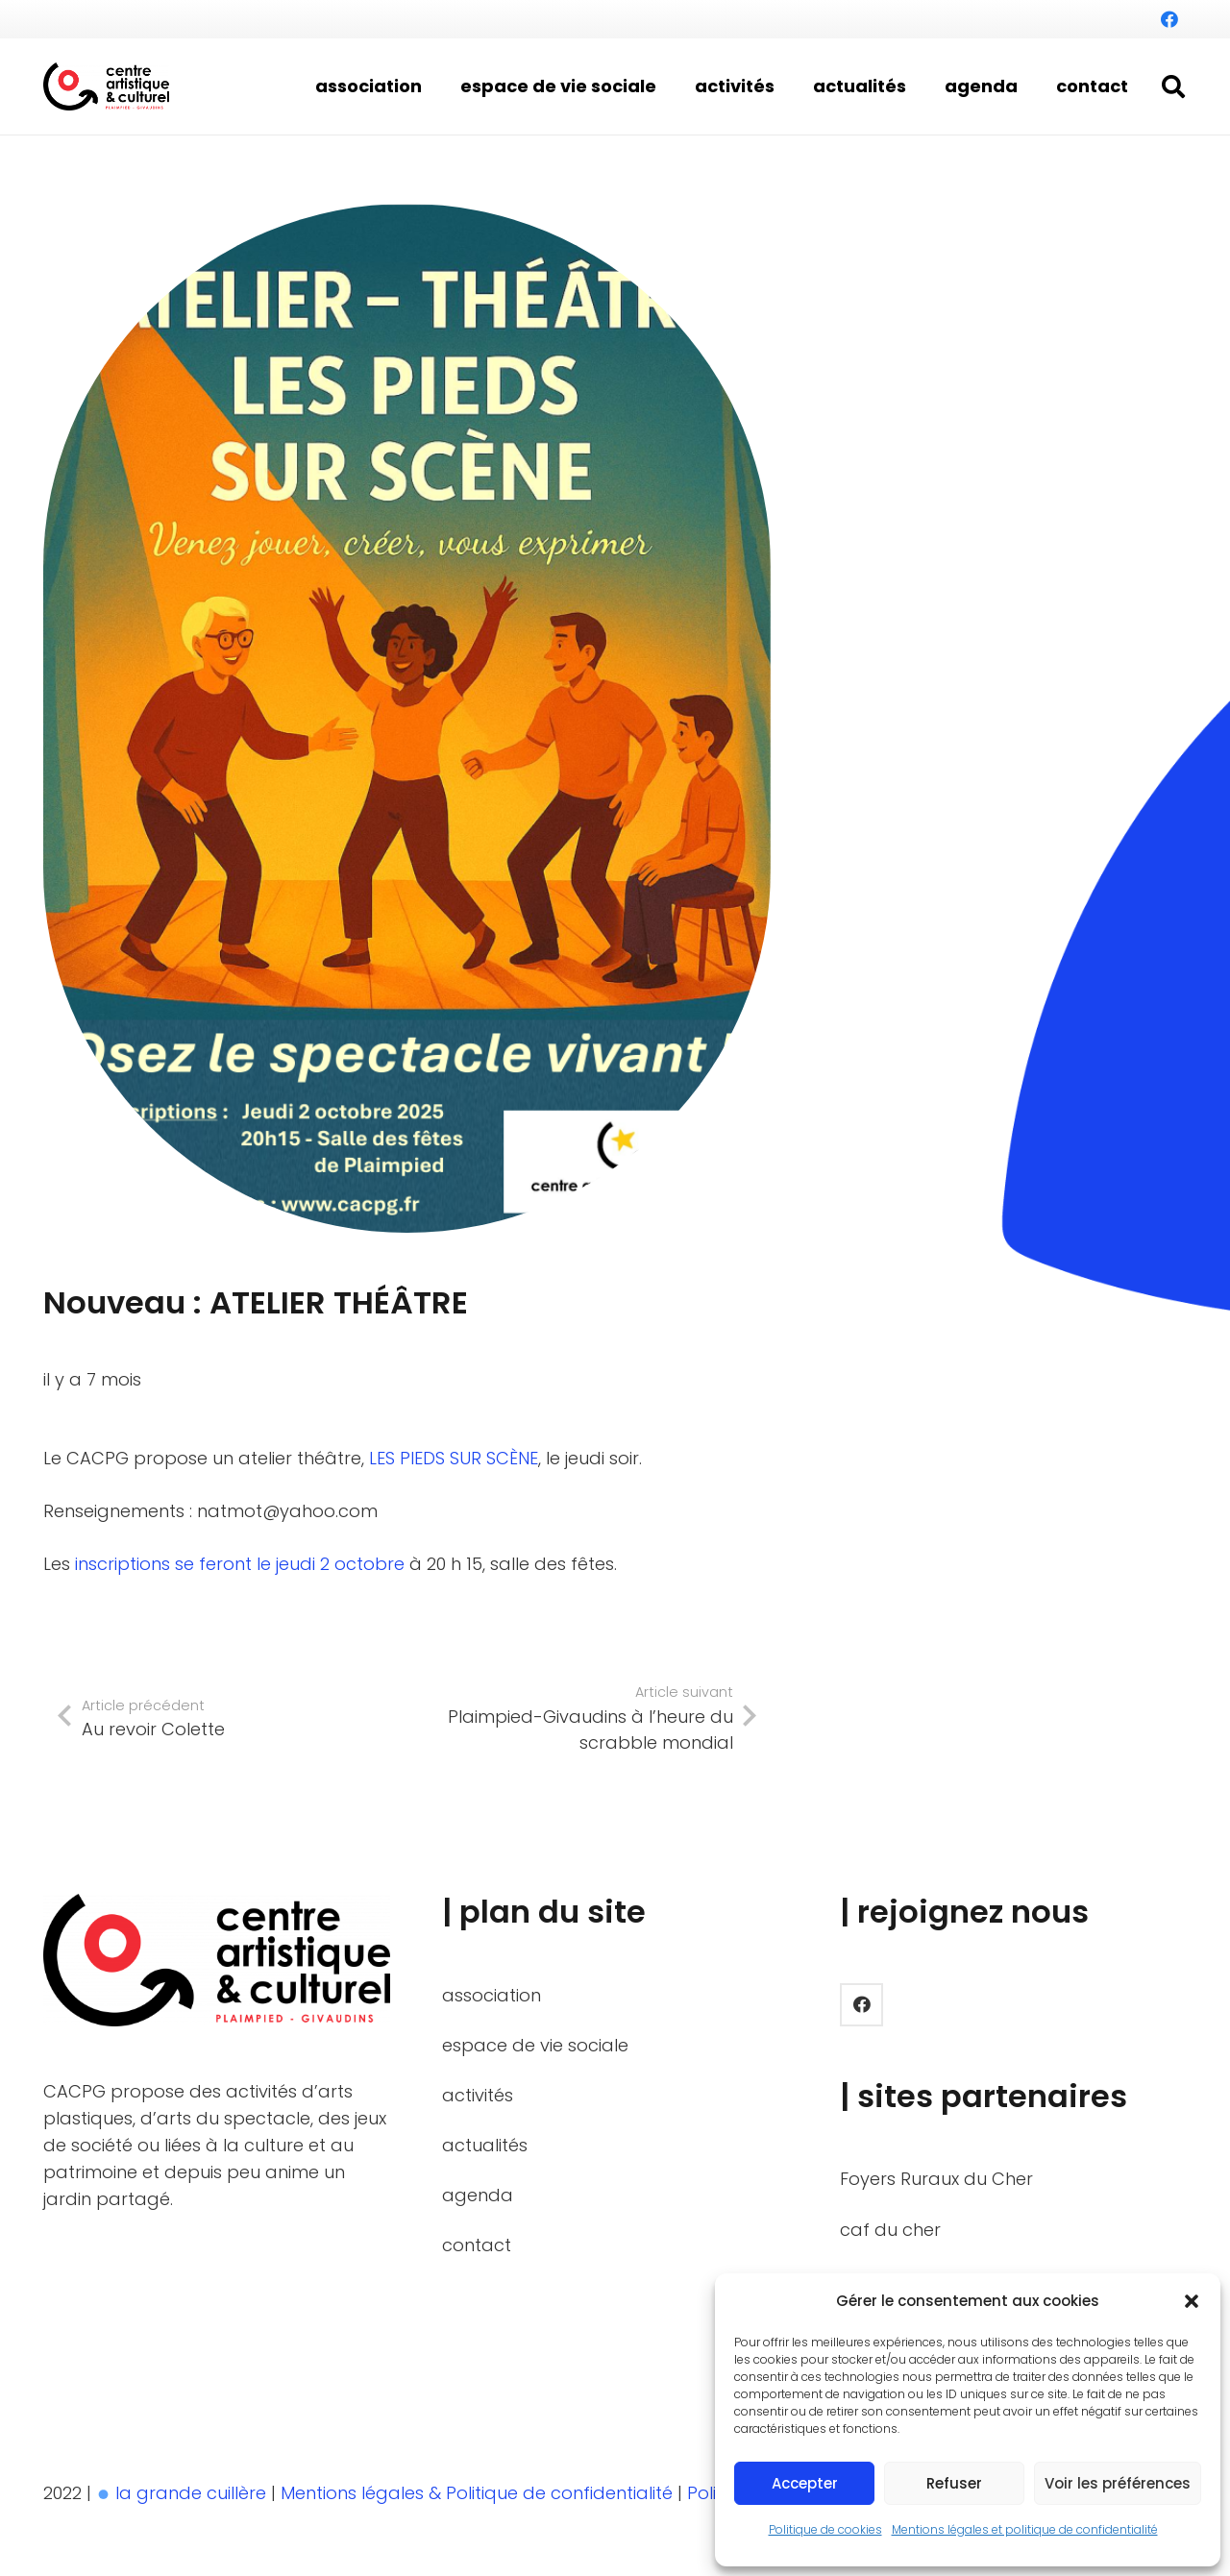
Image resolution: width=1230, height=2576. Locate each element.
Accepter (805, 2483)
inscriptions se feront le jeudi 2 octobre (240, 1564)
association (491, 1995)
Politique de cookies (825, 2529)
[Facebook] (1169, 19)
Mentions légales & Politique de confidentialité (479, 2493)
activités (477, 2095)
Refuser (954, 2483)
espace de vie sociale (535, 2045)
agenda (477, 2195)
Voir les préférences (1118, 2483)
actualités (485, 2145)
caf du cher (890, 2230)
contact (476, 2245)
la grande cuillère (190, 2493)
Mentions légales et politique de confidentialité (1025, 2529)
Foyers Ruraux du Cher (936, 2179)
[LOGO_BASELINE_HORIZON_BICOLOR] (106, 86)
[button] (1191, 2301)
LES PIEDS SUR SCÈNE (453, 1458)
